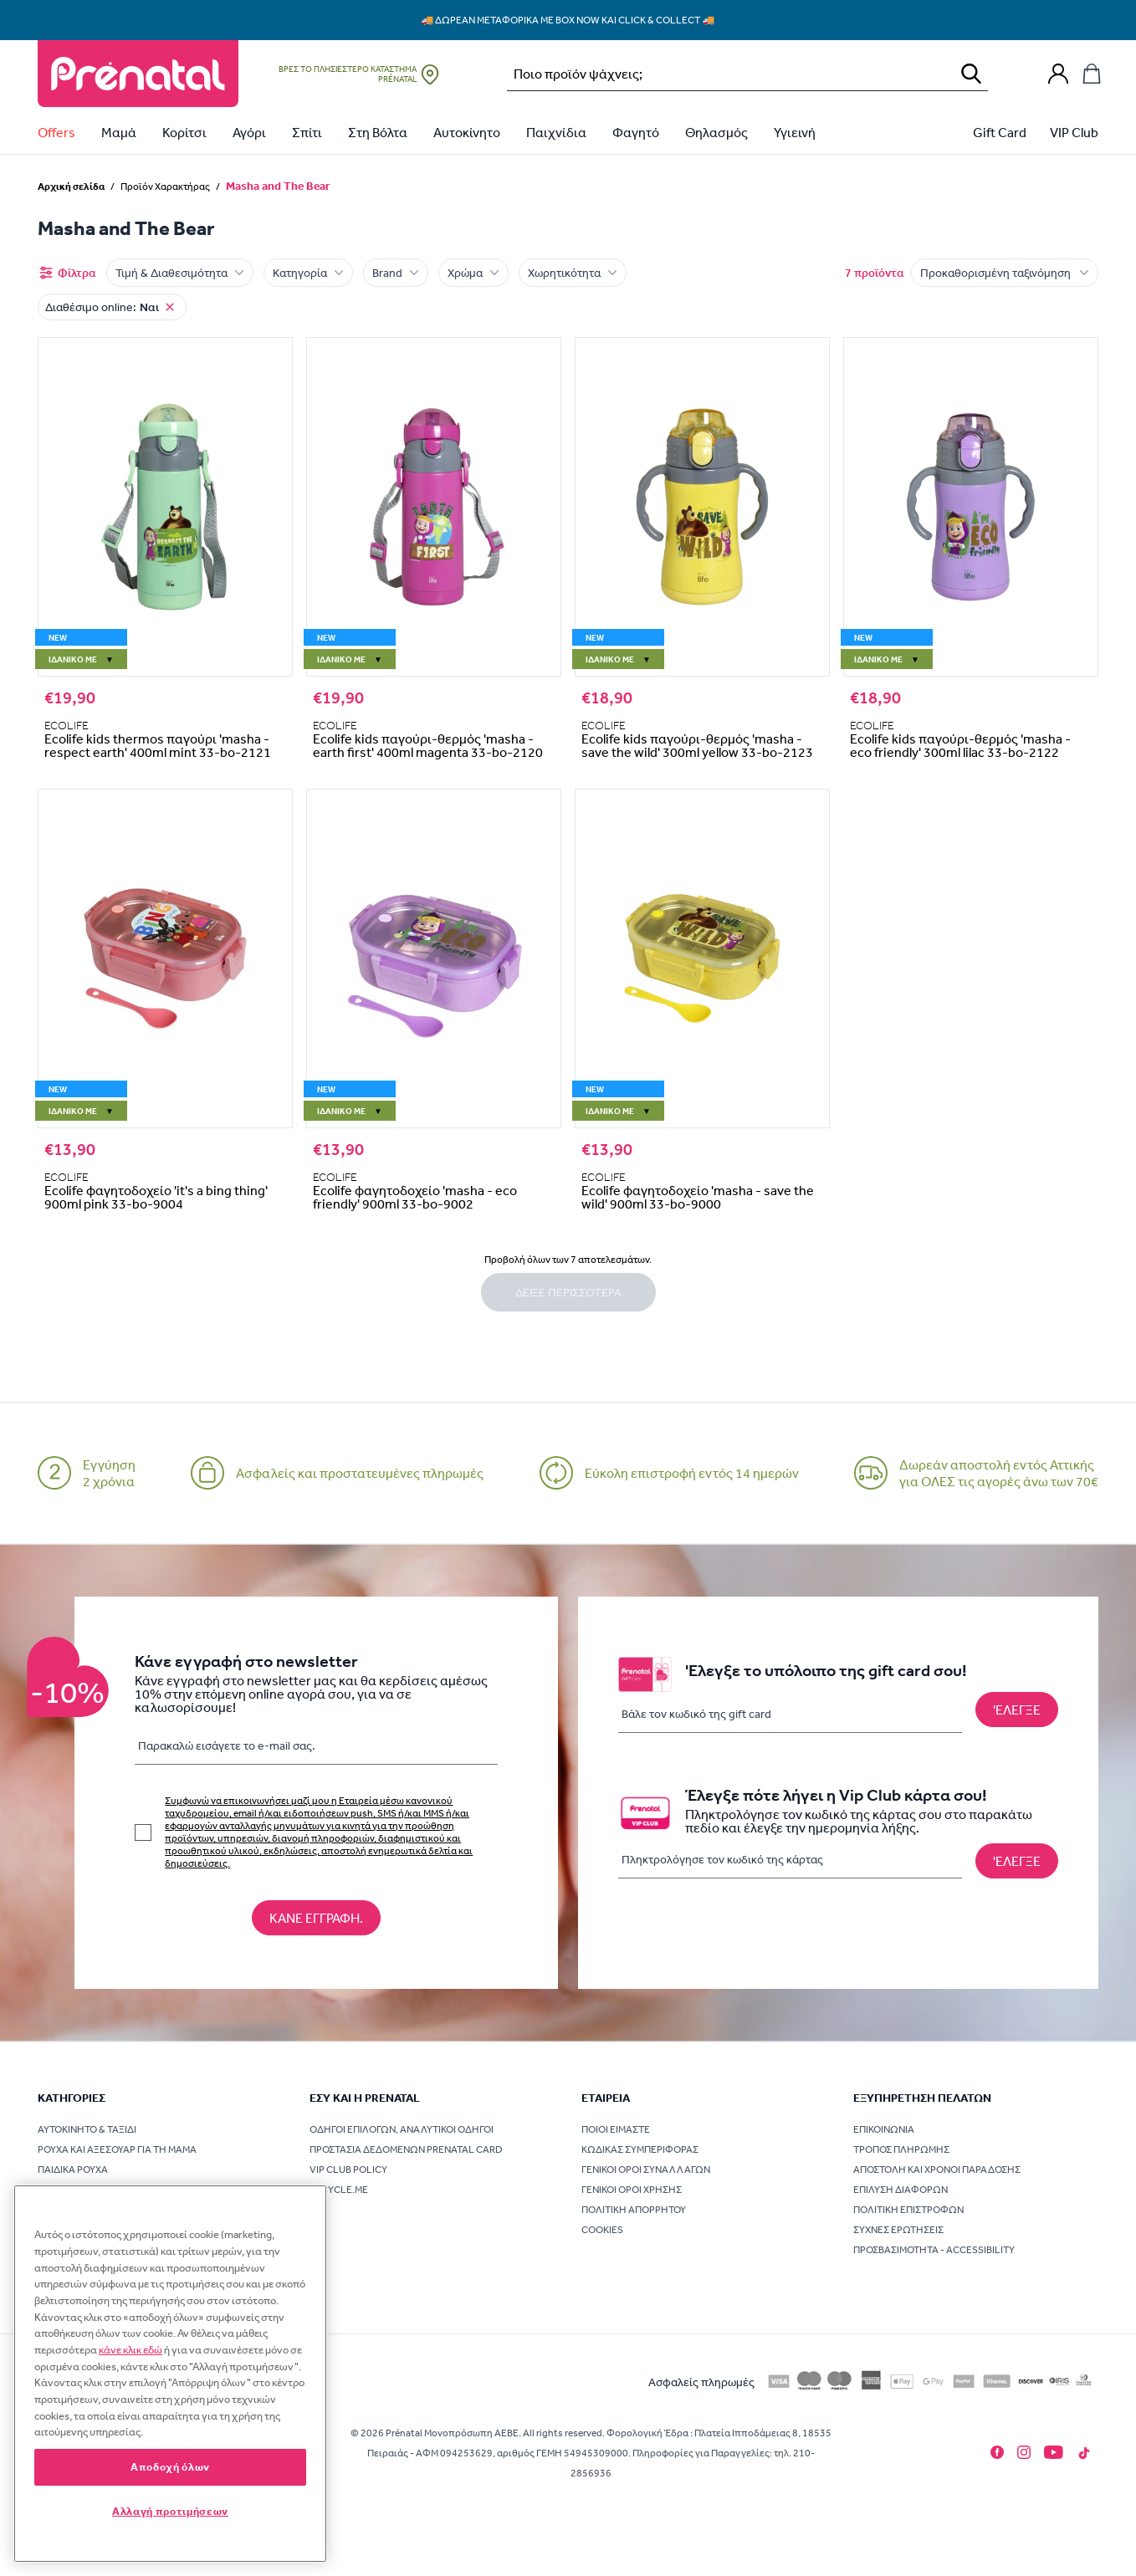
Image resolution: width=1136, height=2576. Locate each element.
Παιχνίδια (556, 132)
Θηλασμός (716, 132)
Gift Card (999, 132)
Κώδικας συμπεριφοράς (639, 2149)
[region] (170, 2374)
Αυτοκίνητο (466, 132)
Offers (56, 132)
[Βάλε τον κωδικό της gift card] (790, 1714)
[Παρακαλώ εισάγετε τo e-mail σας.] (316, 1749)
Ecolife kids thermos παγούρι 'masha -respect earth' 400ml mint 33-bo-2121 (157, 745)
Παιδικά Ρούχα (73, 2169)
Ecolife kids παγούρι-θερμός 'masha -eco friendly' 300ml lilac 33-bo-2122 (960, 745)
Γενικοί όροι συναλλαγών (645, 2169)
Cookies (602, 2229)
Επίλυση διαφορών (900, 2189)
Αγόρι (249, 132)
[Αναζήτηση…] (725, 73)
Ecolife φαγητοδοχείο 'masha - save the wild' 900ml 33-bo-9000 (697, 1196)
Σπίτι (307, 132)
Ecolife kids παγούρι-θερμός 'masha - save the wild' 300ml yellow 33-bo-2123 (697, 745)
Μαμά (118, 132)
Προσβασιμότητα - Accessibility (934, 2250)
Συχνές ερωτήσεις (898, 2229)
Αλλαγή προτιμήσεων (170, 2511)
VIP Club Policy (348, 2169)
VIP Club (1074, 132)
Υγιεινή (795, 132)
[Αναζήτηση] (971, 73)
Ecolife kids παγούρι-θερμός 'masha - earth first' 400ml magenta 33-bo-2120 (428, 745)
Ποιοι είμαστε (615, 2129)
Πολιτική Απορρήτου (633, 2209)
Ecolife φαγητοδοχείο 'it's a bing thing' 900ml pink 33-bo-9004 (156, 1196)
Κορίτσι (184, 132)
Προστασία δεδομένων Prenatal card (406, 2149)
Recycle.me (339, 2189)
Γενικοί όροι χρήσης (631, 2189)
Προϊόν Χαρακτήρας (165, 186)
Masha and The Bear (278, 185)
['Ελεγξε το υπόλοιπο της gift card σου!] (1016, 1709)
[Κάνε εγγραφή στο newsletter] (316, 1917)
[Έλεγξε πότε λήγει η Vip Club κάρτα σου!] (1016, 1860)
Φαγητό (635, 132)
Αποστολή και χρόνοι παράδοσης (937, 2169)
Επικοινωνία (883, 2129)
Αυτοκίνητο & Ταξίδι (87, 2129)
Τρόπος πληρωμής (901, 2149)
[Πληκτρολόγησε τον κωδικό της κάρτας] (790, 1859)
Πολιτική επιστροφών (908, 2209)
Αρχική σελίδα (71, 186)
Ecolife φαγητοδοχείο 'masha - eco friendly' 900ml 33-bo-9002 (415, 1196)
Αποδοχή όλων (170, 2467)
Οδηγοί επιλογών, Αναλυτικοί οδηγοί (402, 2129)
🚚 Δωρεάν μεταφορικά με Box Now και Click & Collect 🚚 (568, 20)
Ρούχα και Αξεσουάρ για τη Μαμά (117, 2149)
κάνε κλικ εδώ (130, 2350)
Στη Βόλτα (377, 132)
